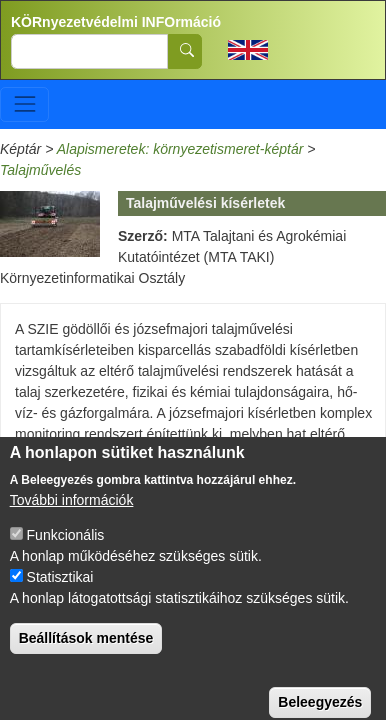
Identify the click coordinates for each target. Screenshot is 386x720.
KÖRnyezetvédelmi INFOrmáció (116, 22)
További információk (72, 516)
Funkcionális (66, 551)
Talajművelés (40, 170)
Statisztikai (60, 593)
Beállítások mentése (86, 654)
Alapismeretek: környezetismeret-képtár (180, 149)
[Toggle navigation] (24, 104)
